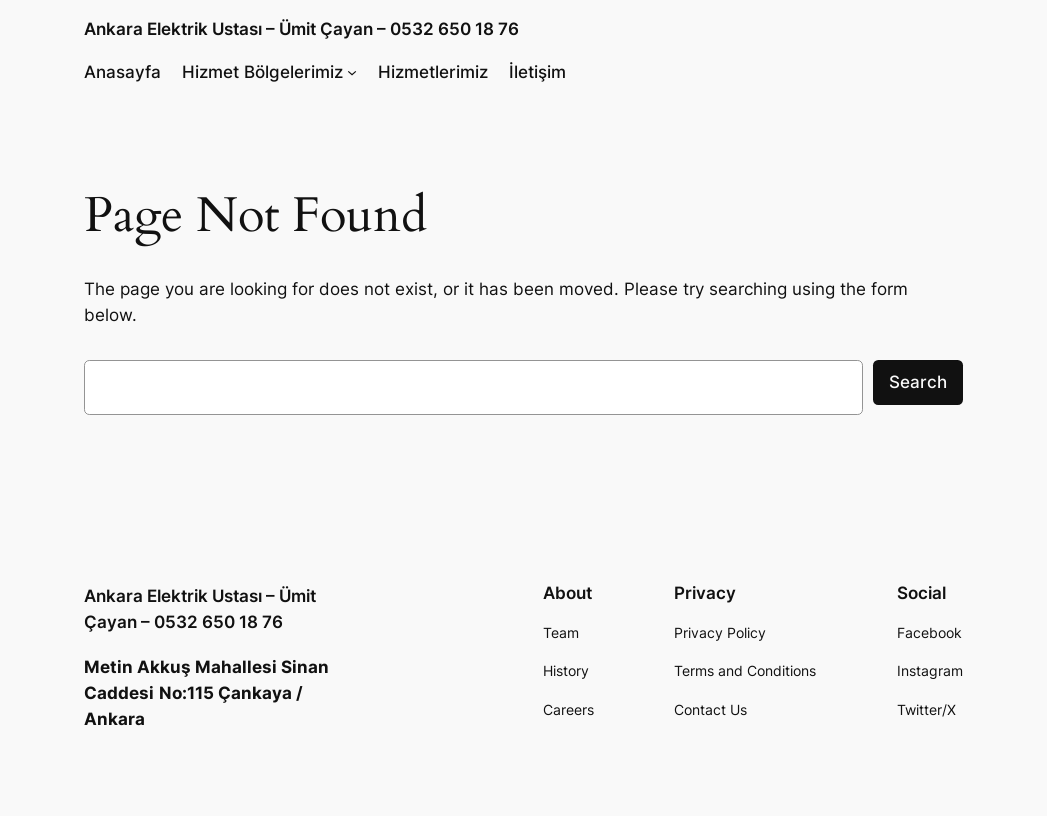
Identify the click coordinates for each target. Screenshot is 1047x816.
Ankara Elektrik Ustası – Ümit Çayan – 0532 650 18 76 (301, 29)
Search (918, 382)
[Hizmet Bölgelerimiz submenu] (352, 71)
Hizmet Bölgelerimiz (262, 72)
